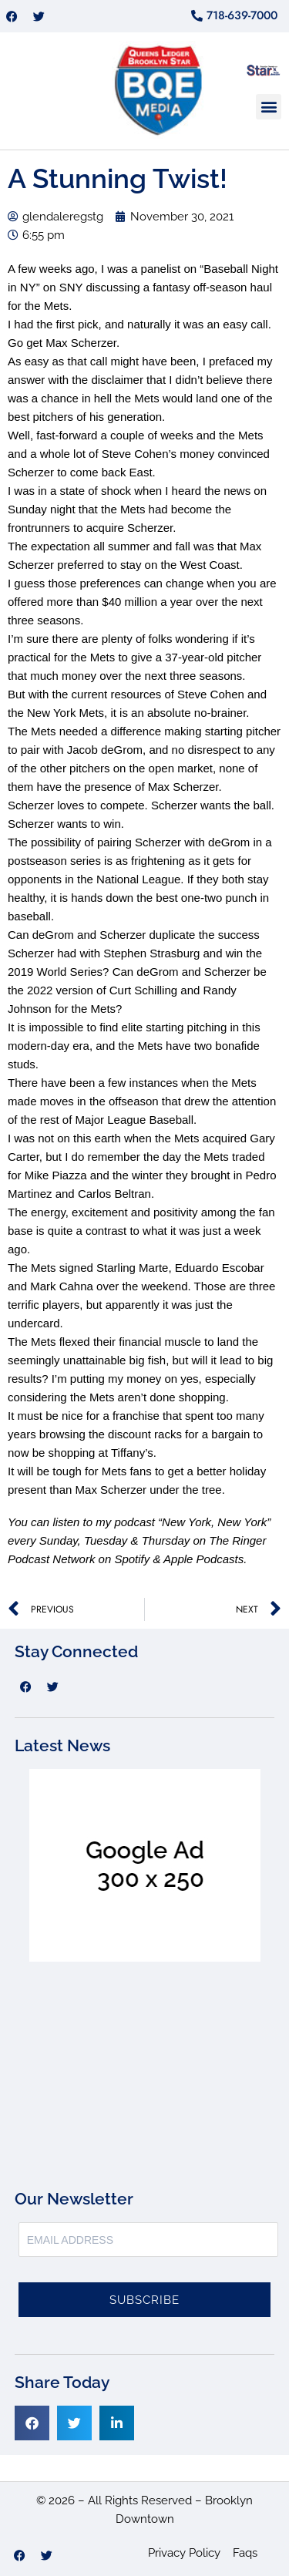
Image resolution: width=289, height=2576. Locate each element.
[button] (268, 106)
